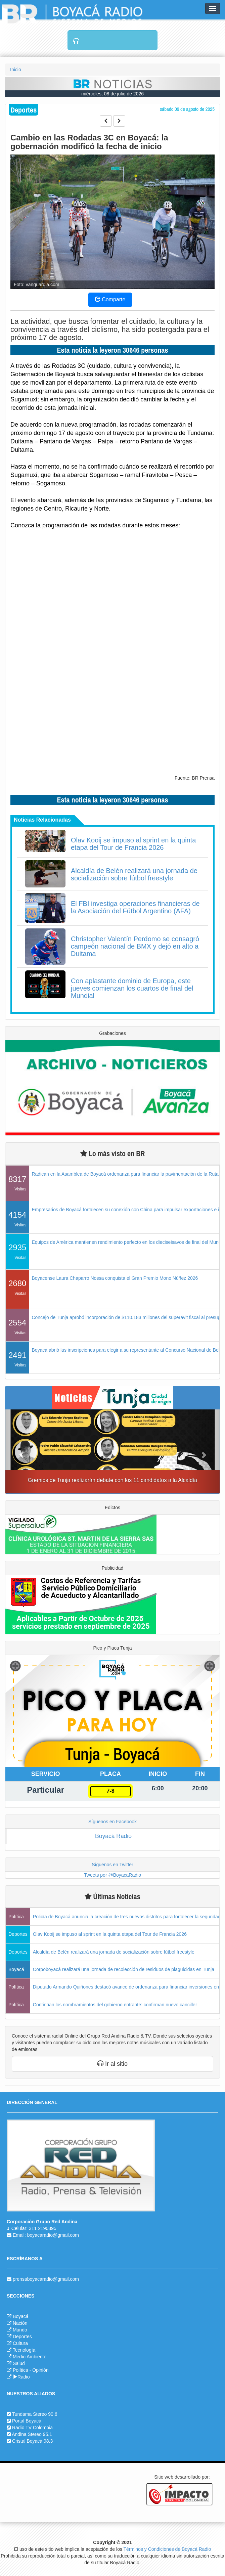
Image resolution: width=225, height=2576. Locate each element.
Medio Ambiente (29, 2356)
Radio (21, 2376)
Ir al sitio (112, 2063)
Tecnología (24, 2350)
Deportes (22, 2336)
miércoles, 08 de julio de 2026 (112, 93)
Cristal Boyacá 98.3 (32, 2441)
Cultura (20, 2343)
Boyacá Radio (113, 1836)
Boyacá (21, 2316)
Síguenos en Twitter (112, 1864)
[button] (21, 1451)
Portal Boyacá (26, 2421)
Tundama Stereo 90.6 (34, 2414)
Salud (19, 2363)
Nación (20, 2323)
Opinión (40, 2370)
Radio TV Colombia (32, 2427)
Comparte (110, 299)
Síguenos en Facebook (112, 1821)
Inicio (15, 69)
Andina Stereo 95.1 (32, 2434)
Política (20, 2370)
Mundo (20, 2329)
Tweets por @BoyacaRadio (112, 1875)
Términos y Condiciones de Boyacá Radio (167, 2549)
